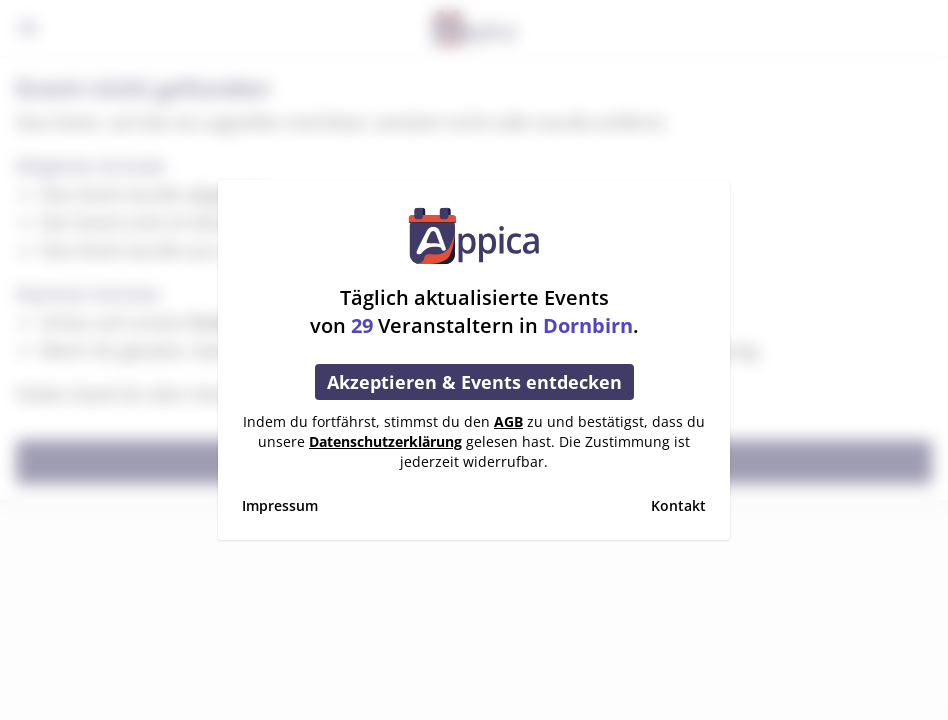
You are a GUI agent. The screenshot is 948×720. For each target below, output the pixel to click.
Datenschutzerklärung (385, 441)
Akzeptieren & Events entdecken (474, 382)
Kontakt (678, 505)
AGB (508, 421)
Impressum (280, 505)
